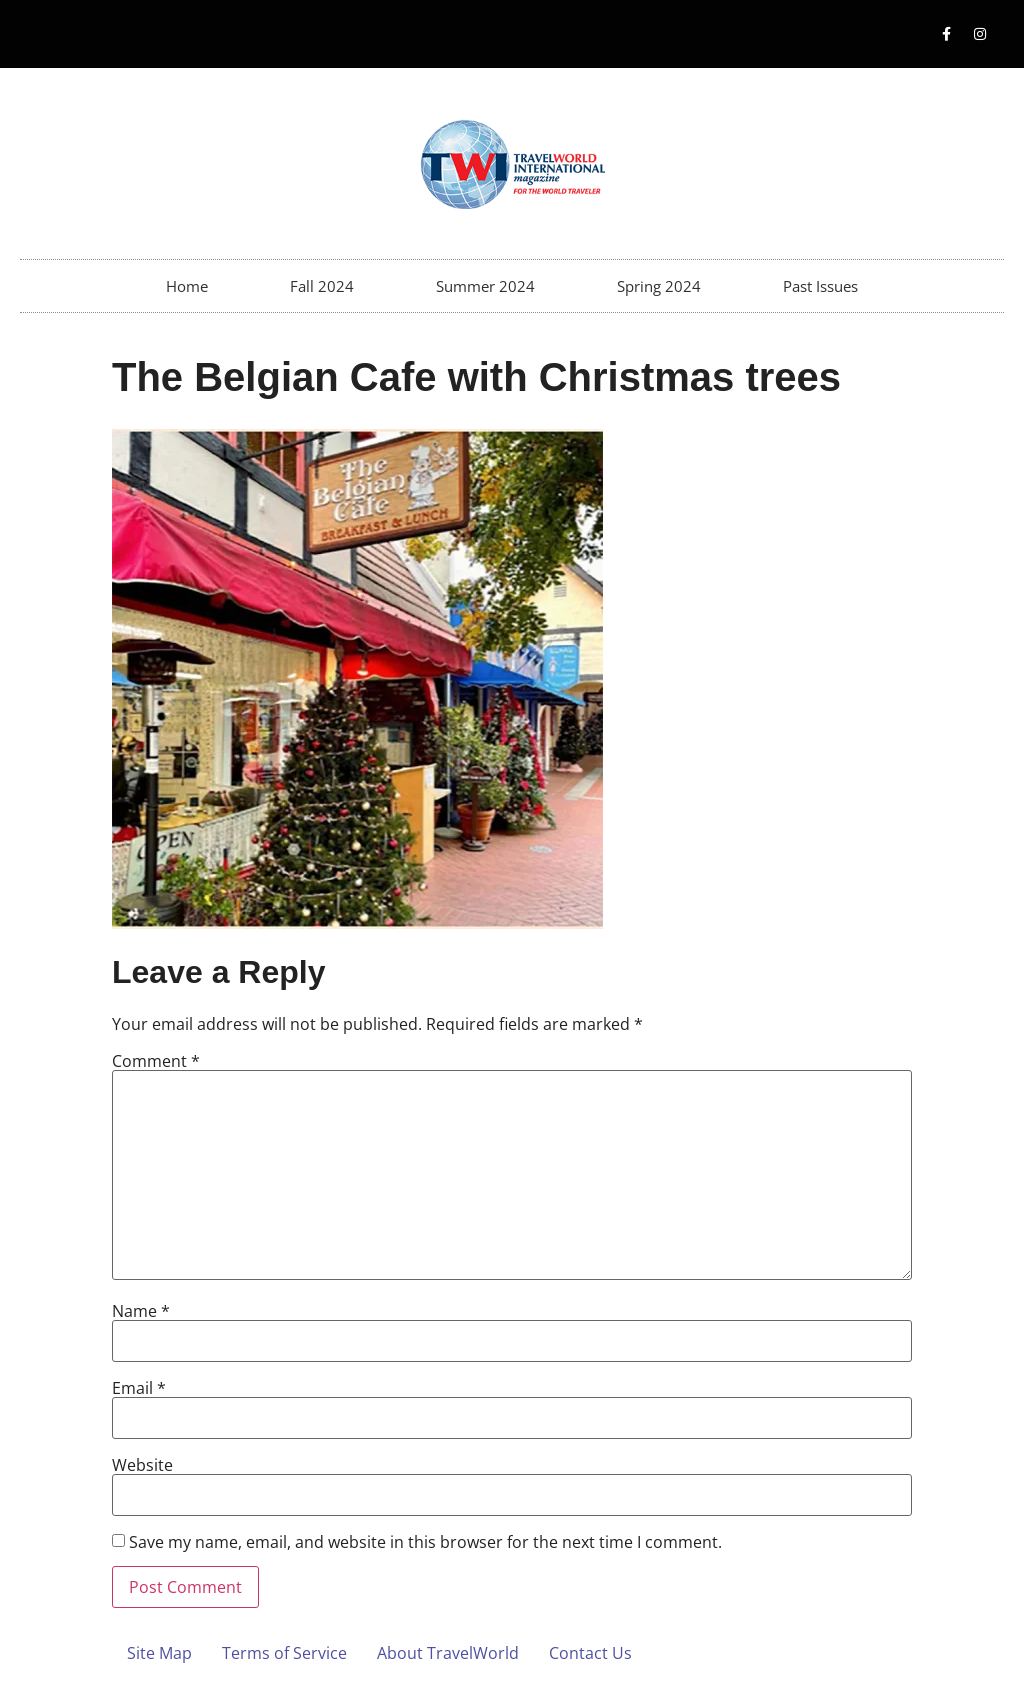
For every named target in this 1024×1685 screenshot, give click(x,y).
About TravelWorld (448, 1653)
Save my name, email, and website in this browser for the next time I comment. (425, 1542)
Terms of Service (284, 1653)
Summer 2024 (485, 286)
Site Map (159, 1653)
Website (142, 1465)
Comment (156, 1061)
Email (139, 1388)
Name (141, 1311)
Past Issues (820, 286)
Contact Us (590, 1653)
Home (187, 286)
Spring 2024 (659, 286)
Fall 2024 (322, 286)
